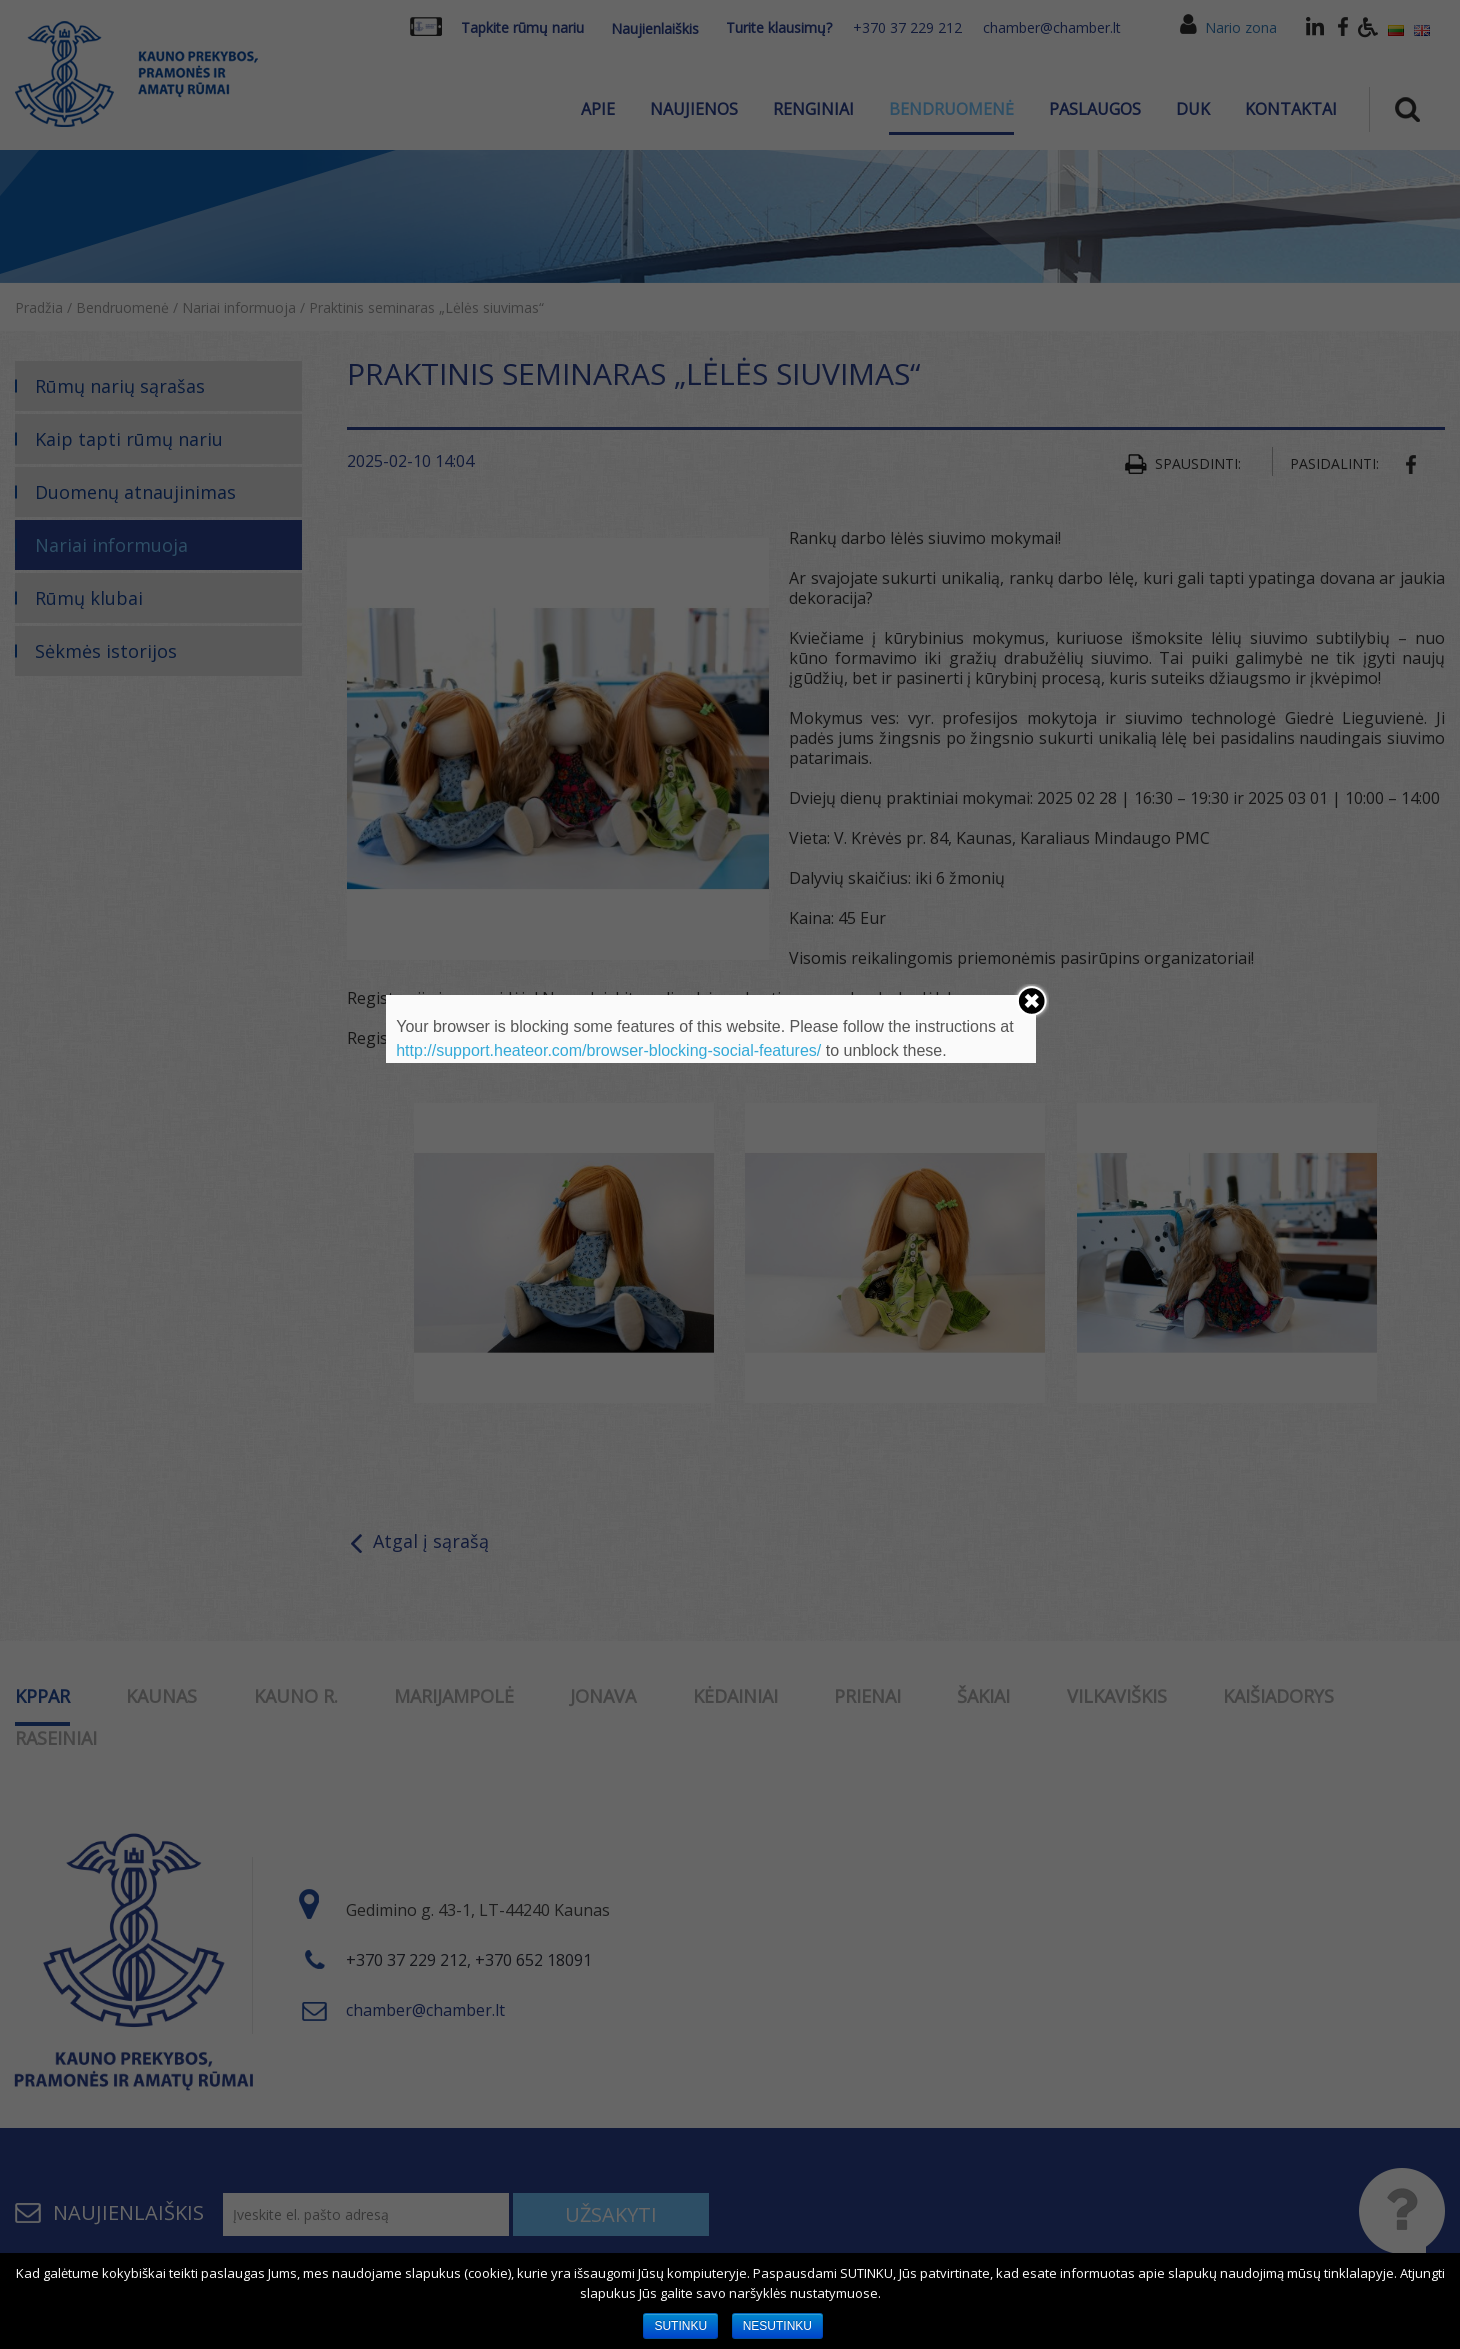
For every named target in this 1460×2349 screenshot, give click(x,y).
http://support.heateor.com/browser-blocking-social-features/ (608, 1050)
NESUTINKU (777, 2326)
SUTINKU (680, 2326)
